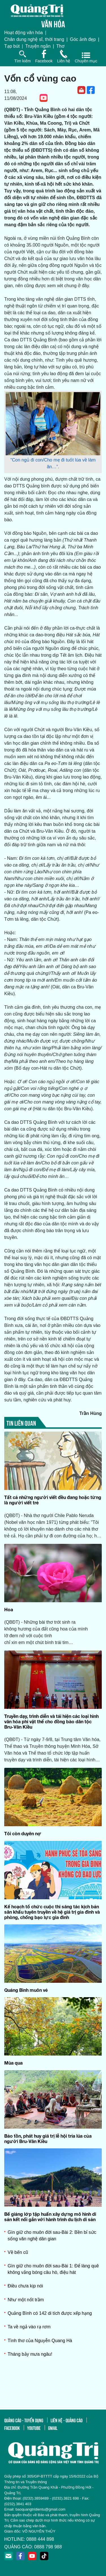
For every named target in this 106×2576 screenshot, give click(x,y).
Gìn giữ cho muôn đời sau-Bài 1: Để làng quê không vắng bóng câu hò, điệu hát (53, 2268)
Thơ (60, 46)
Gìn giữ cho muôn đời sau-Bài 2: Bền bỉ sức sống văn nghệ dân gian (52, 2235)
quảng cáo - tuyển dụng (23, 2420)
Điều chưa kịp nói (25, 2285)
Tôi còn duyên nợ (22, 1833)
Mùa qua (13, 2062)
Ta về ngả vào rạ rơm (29, 2326)
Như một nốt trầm (26, 2299)
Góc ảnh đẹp (83, 39)
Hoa (8, 1609)
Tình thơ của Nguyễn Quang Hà (40, 2340)
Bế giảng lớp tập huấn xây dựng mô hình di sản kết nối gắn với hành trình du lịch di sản (50, 2216)
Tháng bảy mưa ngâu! (30, 2354)
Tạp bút (12, 46)
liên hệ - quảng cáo (67, 2420)
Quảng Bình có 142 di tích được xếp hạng (50, 2313)
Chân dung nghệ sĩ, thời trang (34, 39)
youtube (34, 2428)
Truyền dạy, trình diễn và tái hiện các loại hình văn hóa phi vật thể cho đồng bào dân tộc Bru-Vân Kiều (51, 1721)
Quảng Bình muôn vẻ (26, 1990)
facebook (12, 2428)
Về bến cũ (18, 2252)
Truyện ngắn (38, 46)
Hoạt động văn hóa (23, 32)
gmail (52, 2428)
